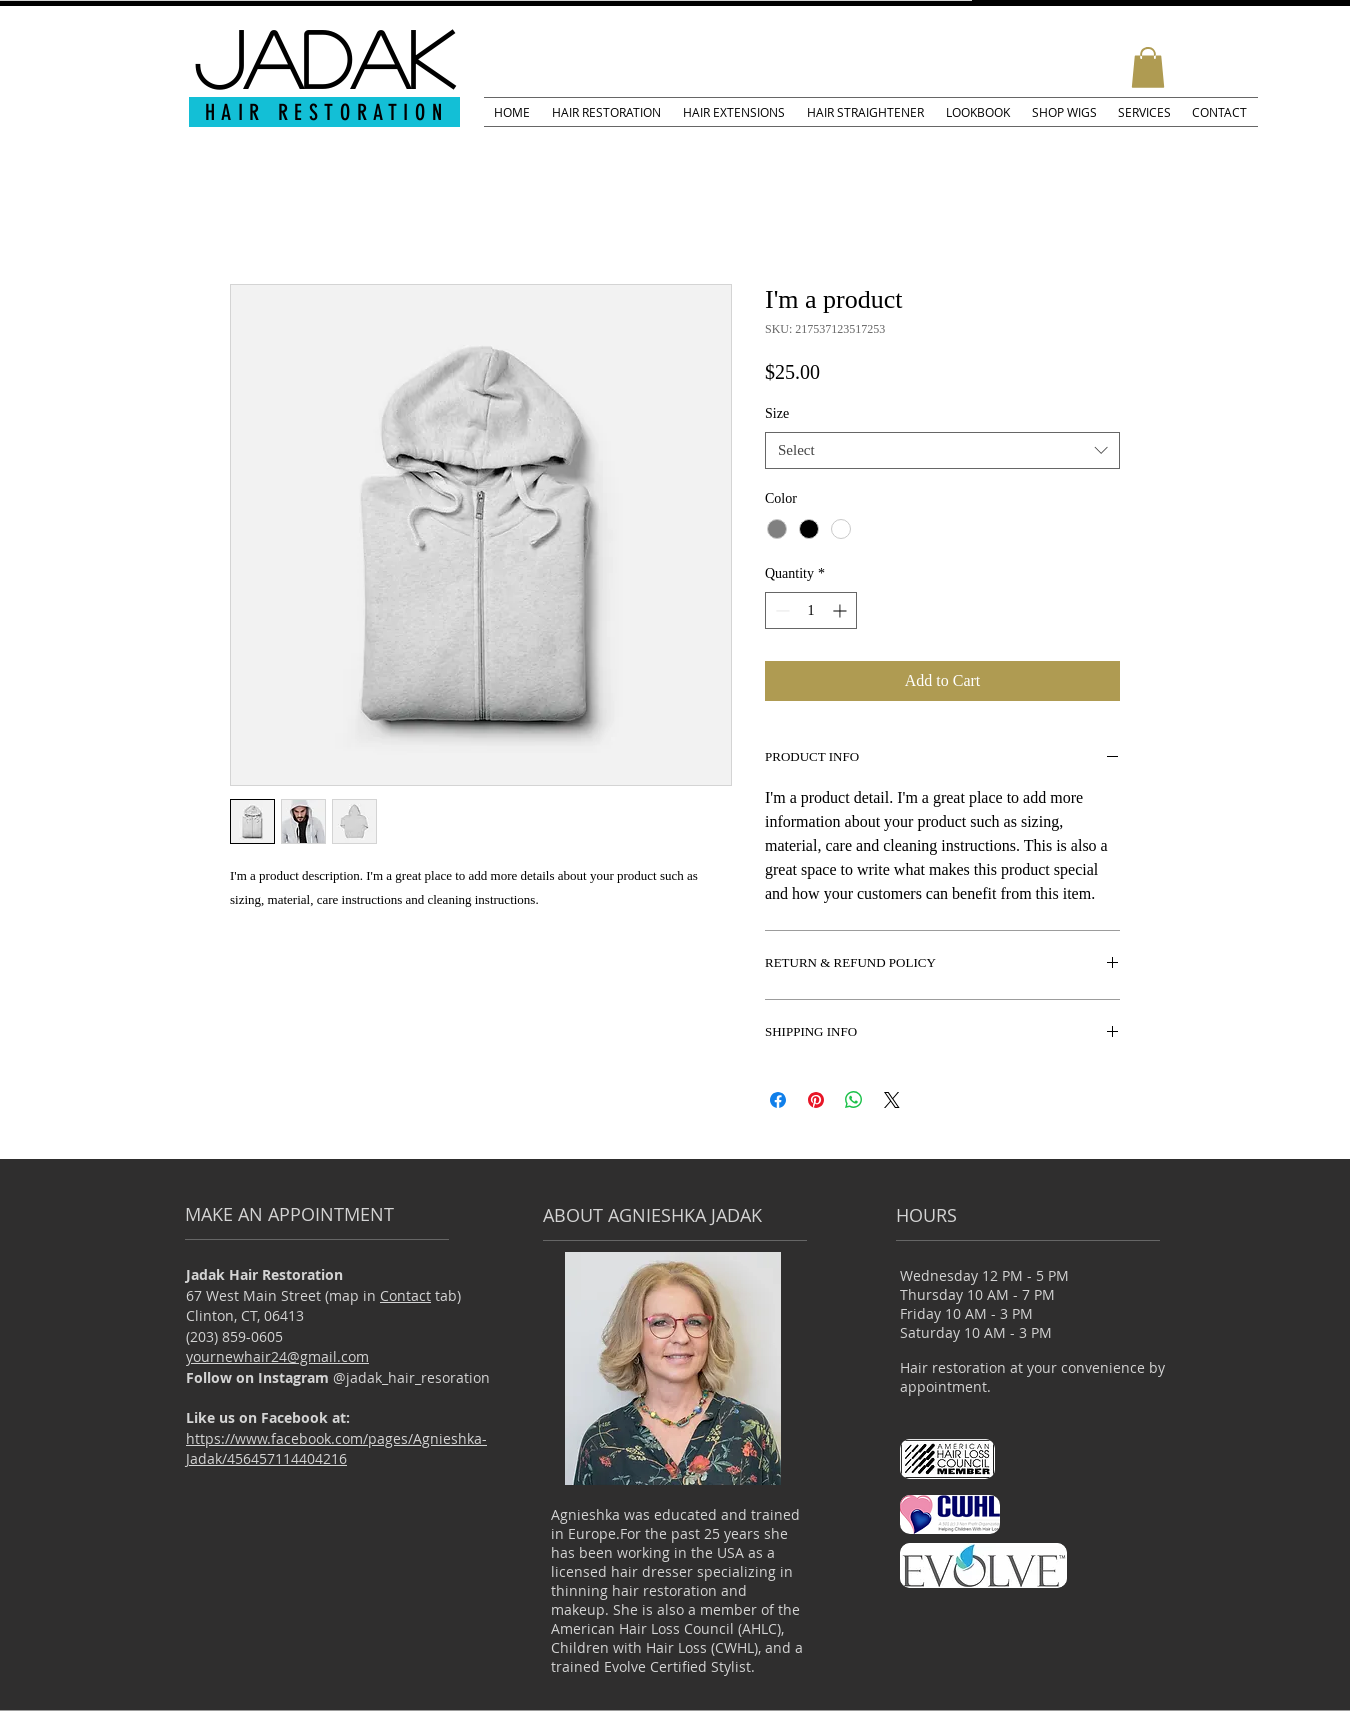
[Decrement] (780, 610)
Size (777, 413)
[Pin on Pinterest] (816, 1100)
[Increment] (841, 610)
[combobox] (942, 451)
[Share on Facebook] (778, 1100)
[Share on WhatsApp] (854, 1100)
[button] (1148, 67)
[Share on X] (892, 1100)
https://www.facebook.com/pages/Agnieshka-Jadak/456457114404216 (336, 1449)
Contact (405, 1295)
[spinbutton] (811, 610)
